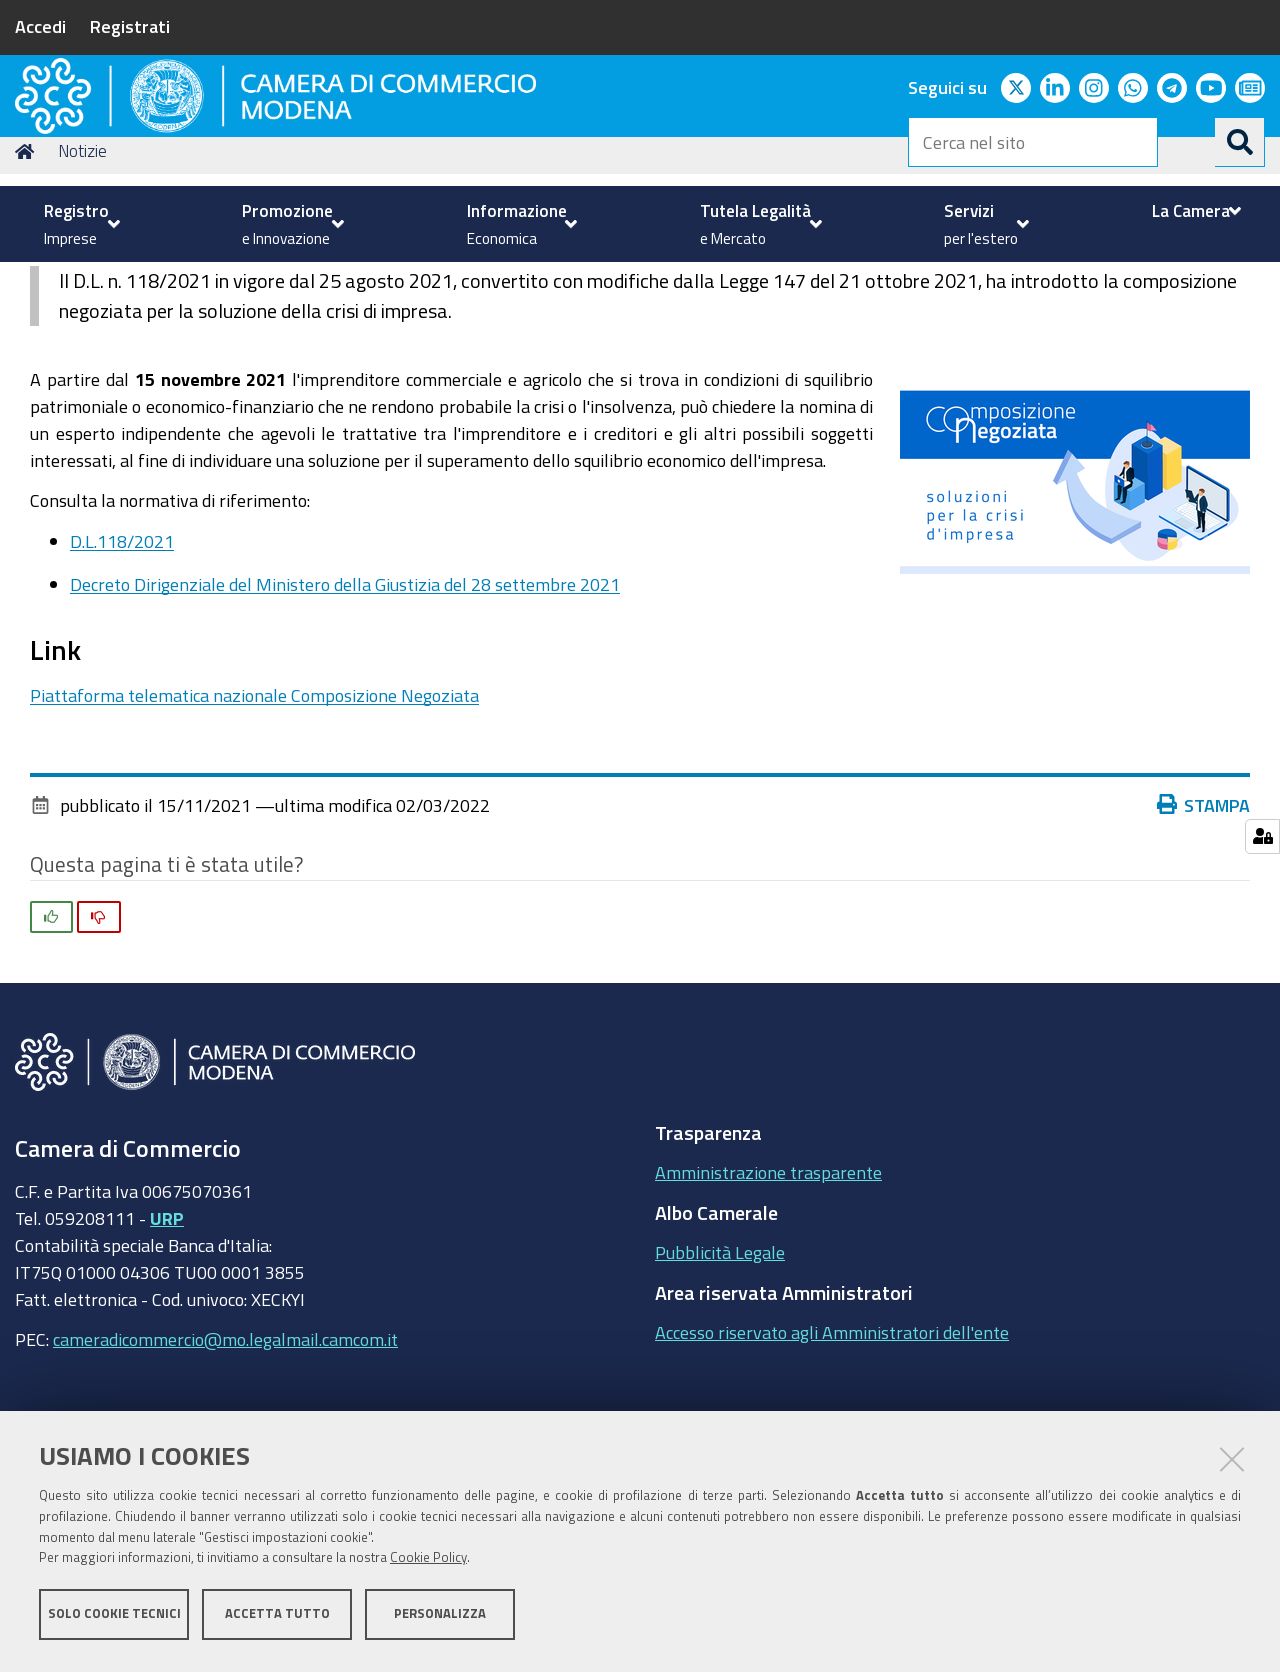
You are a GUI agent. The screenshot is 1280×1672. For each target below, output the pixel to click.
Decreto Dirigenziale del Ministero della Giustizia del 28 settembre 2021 (345, 717)
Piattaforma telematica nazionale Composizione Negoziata (254, 828)
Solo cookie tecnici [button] (114, 1619)
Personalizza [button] (440, 1619)
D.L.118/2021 (122, 673)
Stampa (1204, 937)
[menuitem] (79, 224)
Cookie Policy (428, 1564)
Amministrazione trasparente (768, 1305)
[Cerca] (1240, 142)
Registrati (130, 26)
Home (28, 283)
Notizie (82, 283)
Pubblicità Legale (720, 1385)
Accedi (40, 26)
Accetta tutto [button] (277, 1619)
